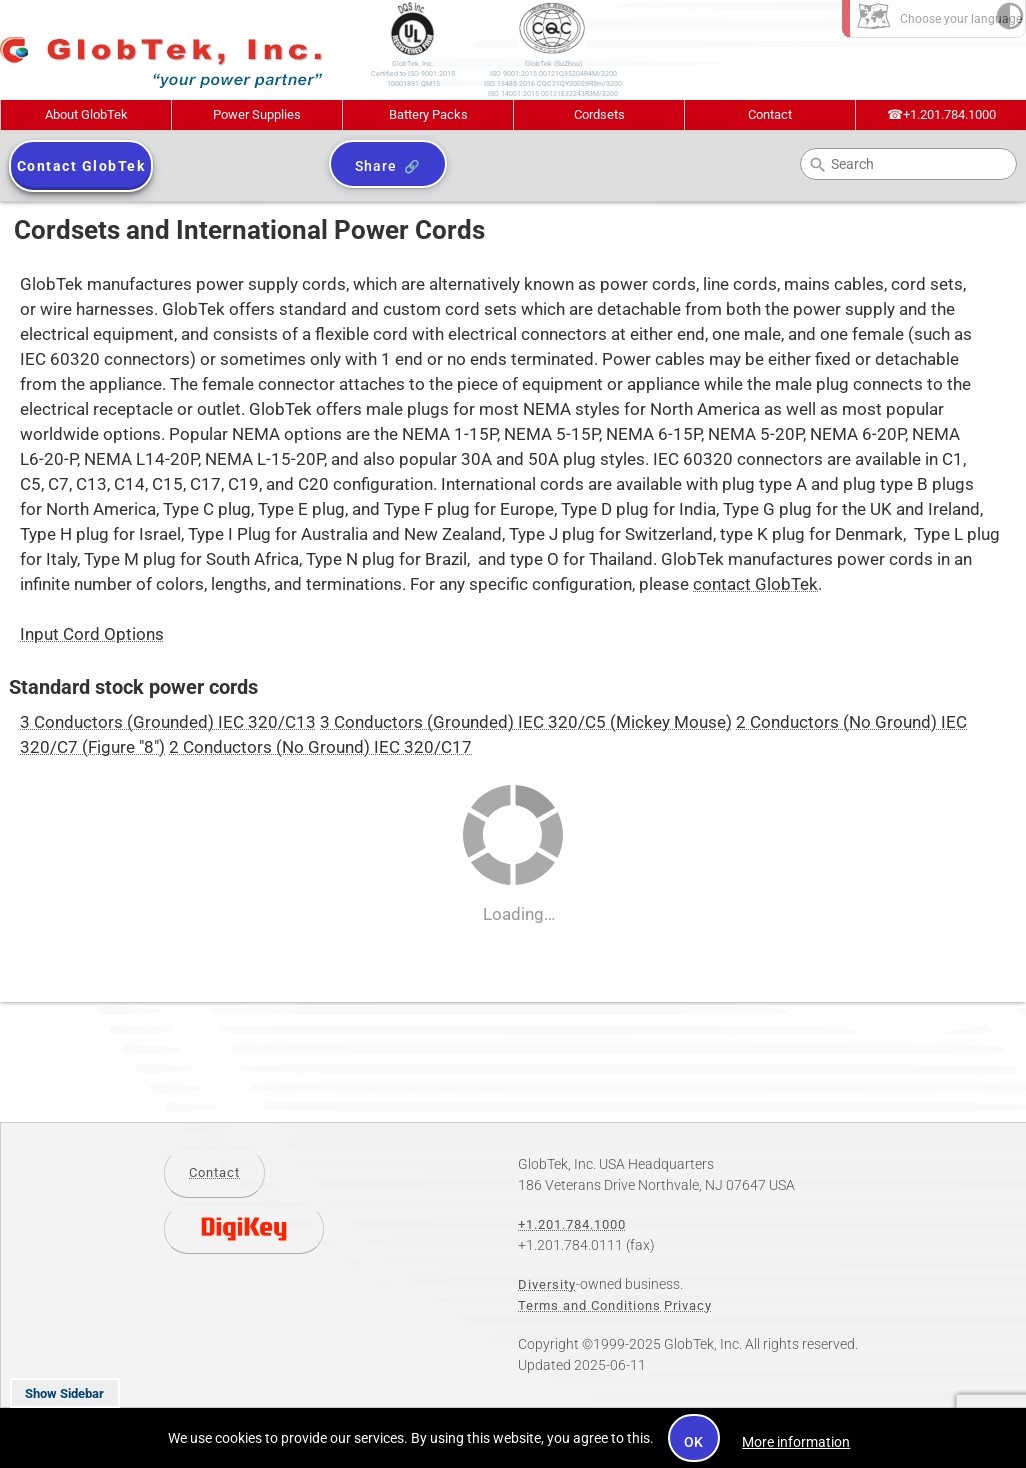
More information (796, 1442)
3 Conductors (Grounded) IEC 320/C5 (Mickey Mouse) (526, 722)
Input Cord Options (92, 634)
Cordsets (599, 114)
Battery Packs (428, 114)
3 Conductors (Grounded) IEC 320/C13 (168, 722)
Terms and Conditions (589, 1305)
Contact (770, 114)
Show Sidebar (64, 1393)
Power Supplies (257, 114)
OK (694, 1442)
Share (375, 166)
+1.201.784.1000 (941, 114)
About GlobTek (86, 114)
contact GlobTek (755, 584)
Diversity (547, 1284)
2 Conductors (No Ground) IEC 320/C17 (320, 747)
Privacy (688, 1305)
